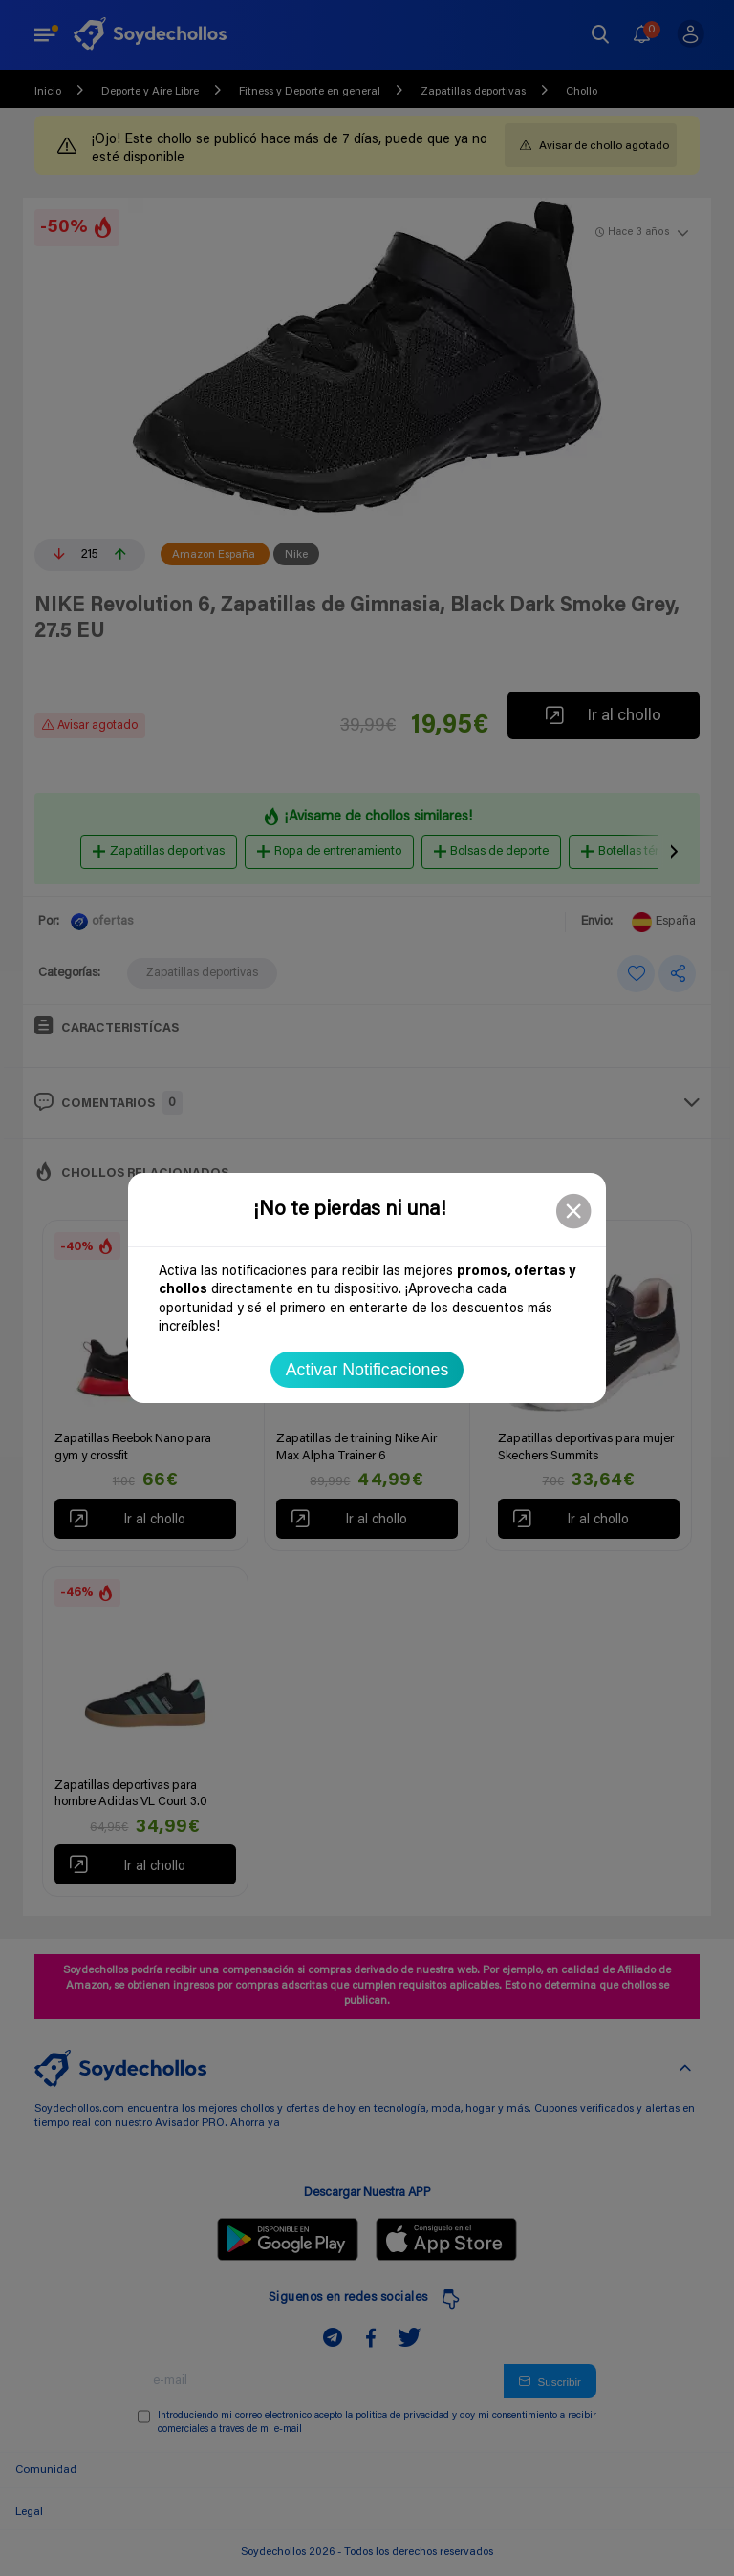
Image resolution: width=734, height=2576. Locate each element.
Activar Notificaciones (367, 1369)
